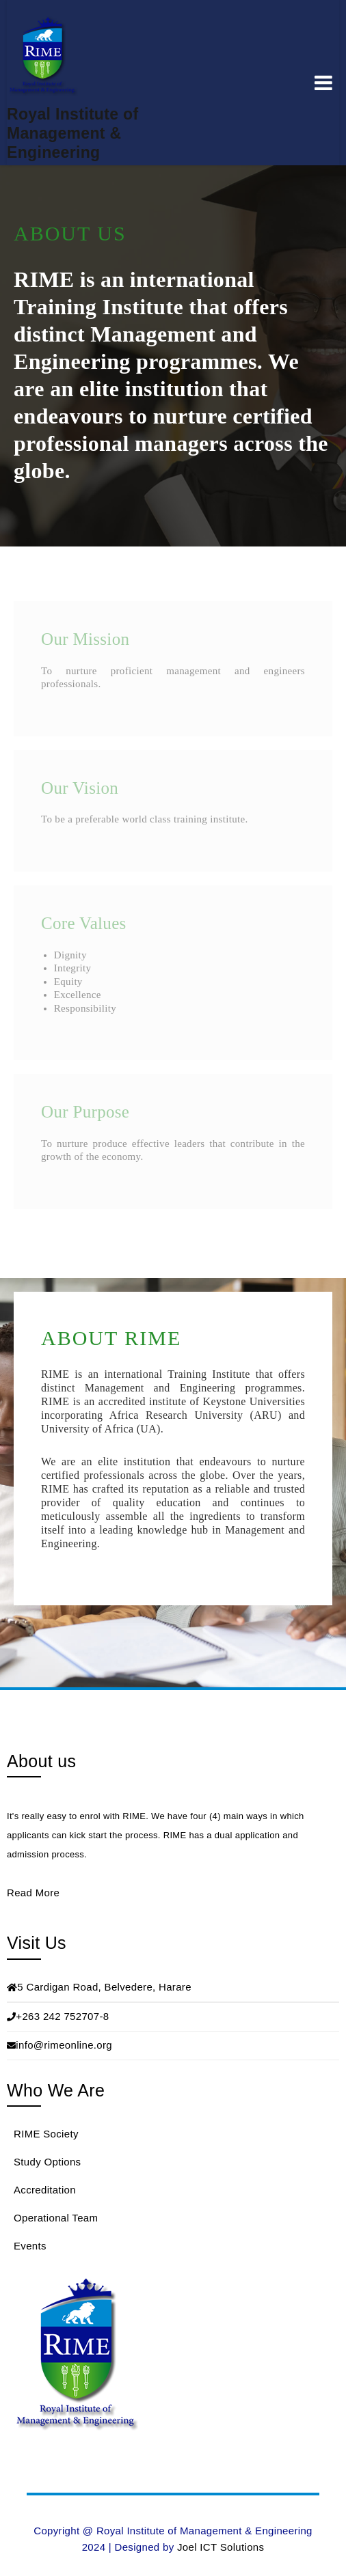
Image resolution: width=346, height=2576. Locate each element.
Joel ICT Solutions (220, 2547)
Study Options (47, 2162)
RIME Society (46, 2133)
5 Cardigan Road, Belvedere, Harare (104, 1987)
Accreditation (45, 2190)
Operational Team (56, 2218)
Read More (33, 1892)
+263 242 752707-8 (62, 2016)
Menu (323, 82)
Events (30, 2246)
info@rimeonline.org (64, 2045)
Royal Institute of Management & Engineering (72, 133)
